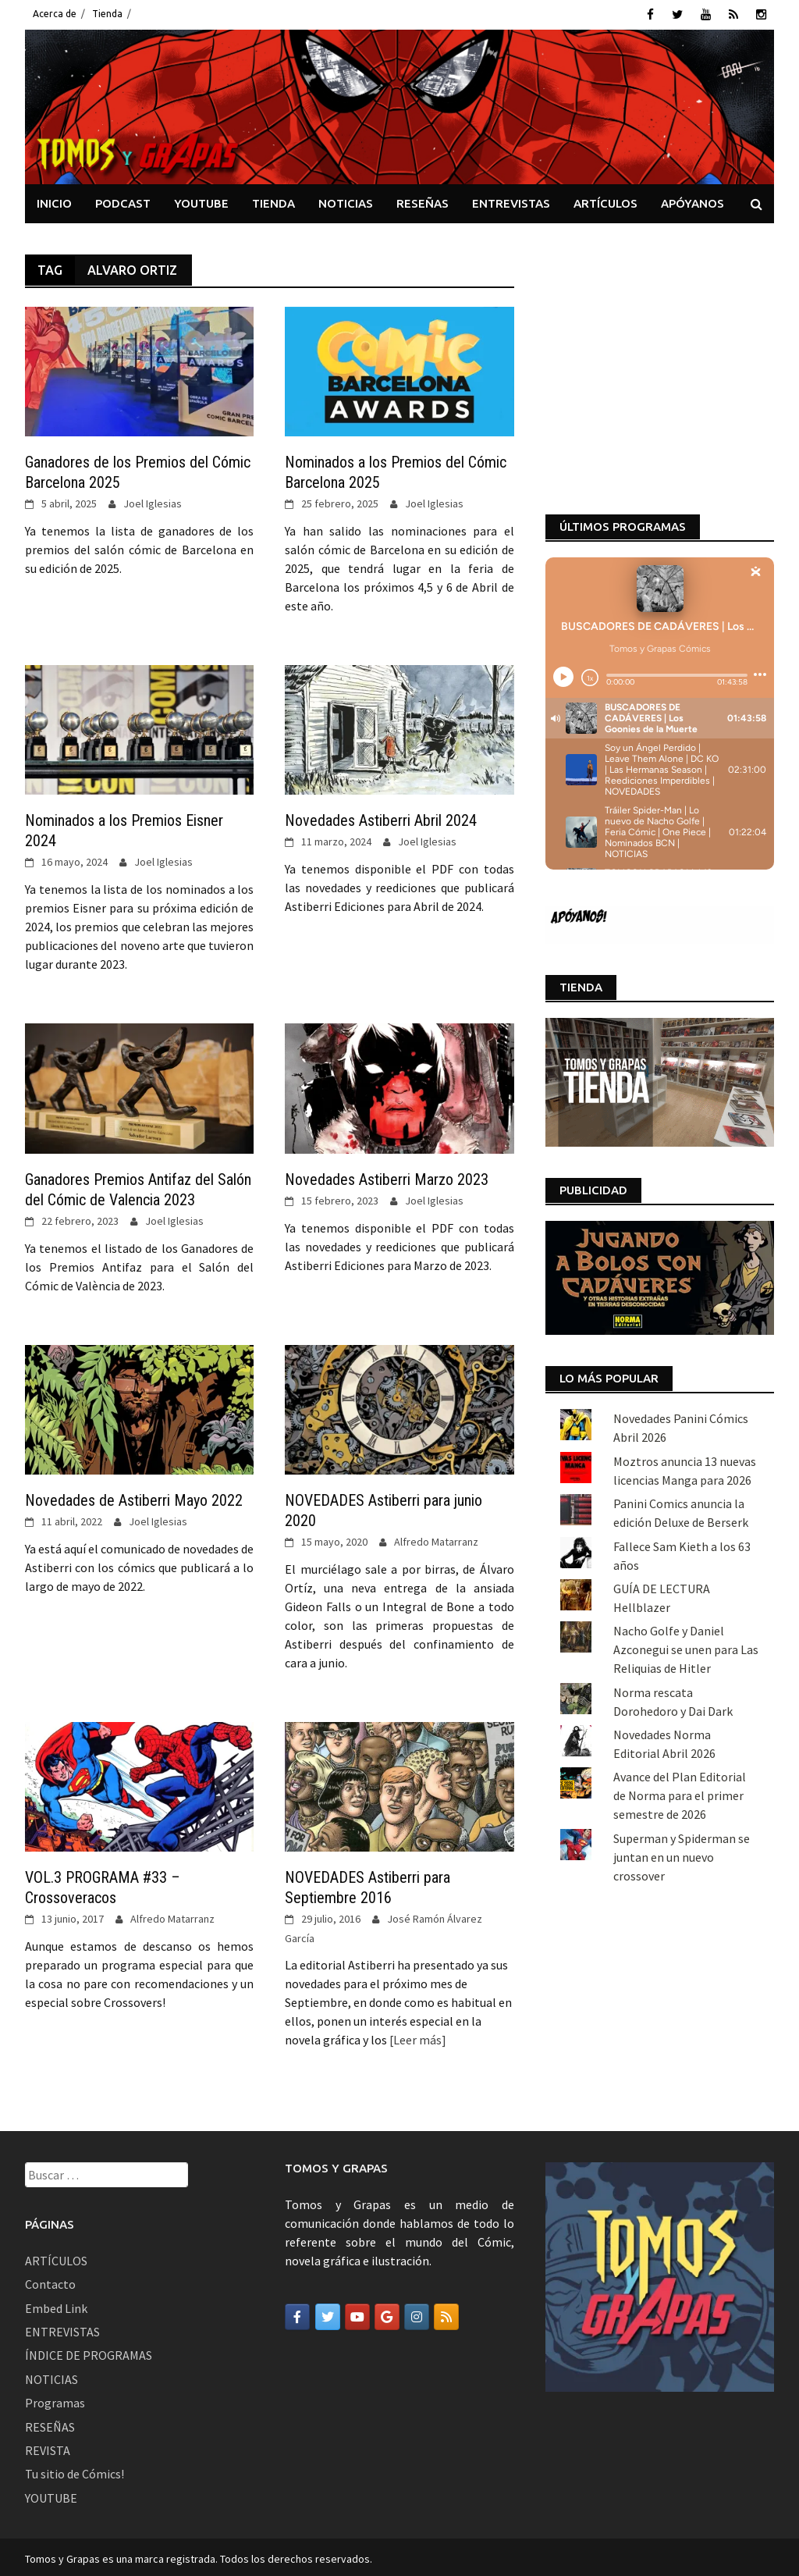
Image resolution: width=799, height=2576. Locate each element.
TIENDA (273, 200)
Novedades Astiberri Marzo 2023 (386, 1176)
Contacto (50, 2282)
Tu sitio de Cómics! (74, 2471)
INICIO (54, 200)
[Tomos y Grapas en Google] (387, 2314)
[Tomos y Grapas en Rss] (446, 2314)
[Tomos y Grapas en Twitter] (327, 2314)
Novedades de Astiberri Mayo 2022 (134, 1498)
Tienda (107, 14)
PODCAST (123, 200)
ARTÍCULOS (605, 200)
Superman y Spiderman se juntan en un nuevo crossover (681, 1626)
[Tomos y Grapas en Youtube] (357, 2314)
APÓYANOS (692, 200)
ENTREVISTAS (511, 200)
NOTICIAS (345, 200)
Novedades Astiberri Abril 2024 (381, 818)
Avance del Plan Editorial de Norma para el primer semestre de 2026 (679, 1564)
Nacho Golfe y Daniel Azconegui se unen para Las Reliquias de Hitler (685, 1418)
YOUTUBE (201, 200)
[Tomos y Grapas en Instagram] (416, 2314)
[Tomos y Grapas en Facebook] (297, 2314)
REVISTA (47, 2447)
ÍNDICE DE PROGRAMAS (88, 2353)
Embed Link (56, 2305)
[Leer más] (416, 2037)
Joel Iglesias (152, 501)
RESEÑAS (422, 200)
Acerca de (54, 14)
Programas (55, 2400)
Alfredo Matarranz (436, 1539)
